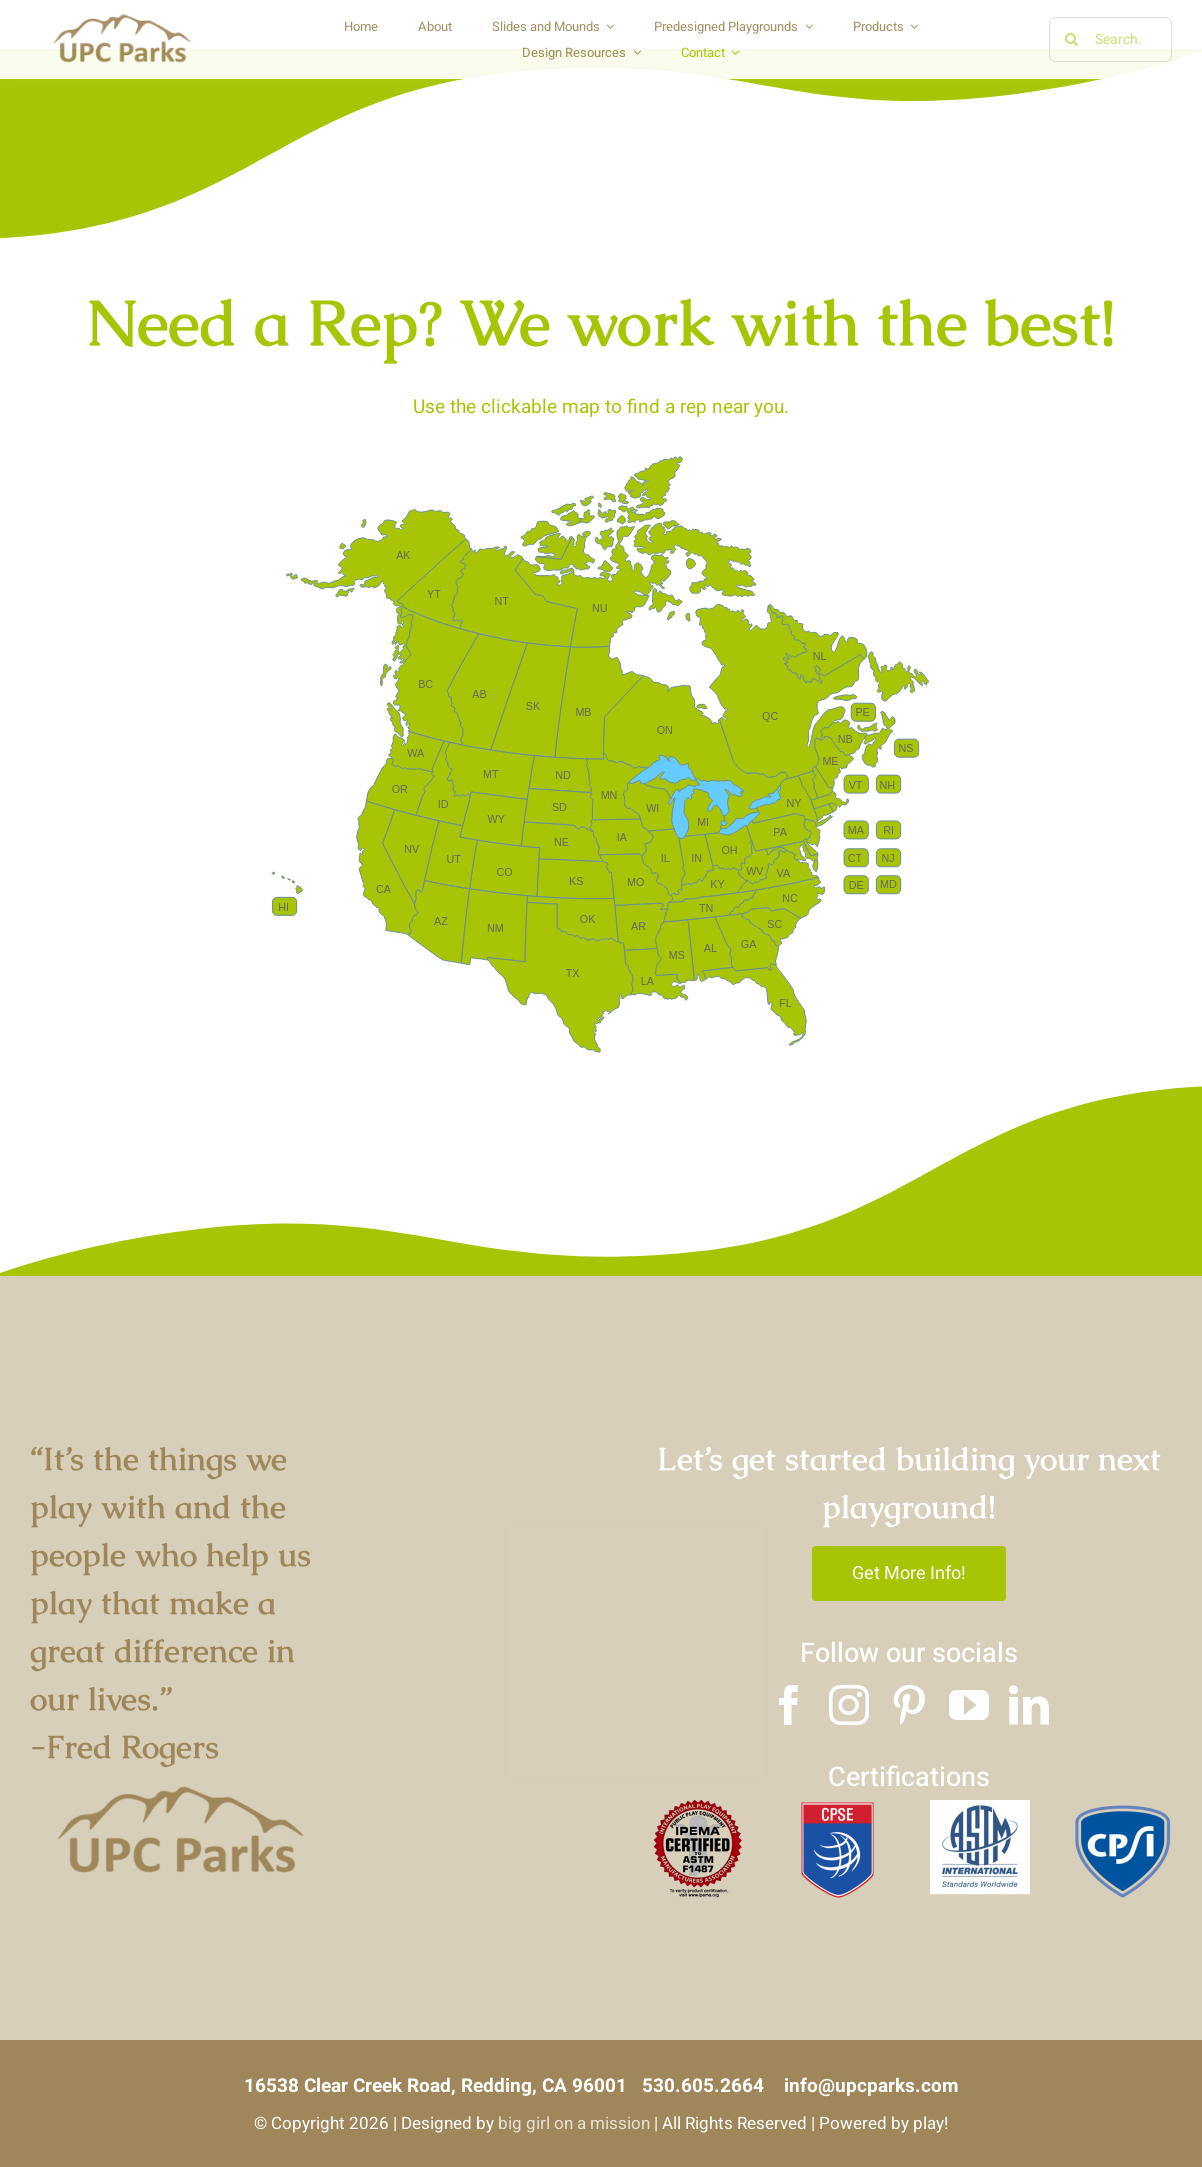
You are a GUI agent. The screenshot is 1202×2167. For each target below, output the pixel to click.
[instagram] (849, 1705)
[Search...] (1110, 39)
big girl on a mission (574, 2123)
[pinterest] (909, 1705)
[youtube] (969, 1705)
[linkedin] (1029, 1705)
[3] (1122, 1809)
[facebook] (789, 1705)
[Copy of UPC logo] (121, 19)
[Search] (1071, 39)
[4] (696, 1809)
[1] (838, 1809)
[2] (980, 1809)
